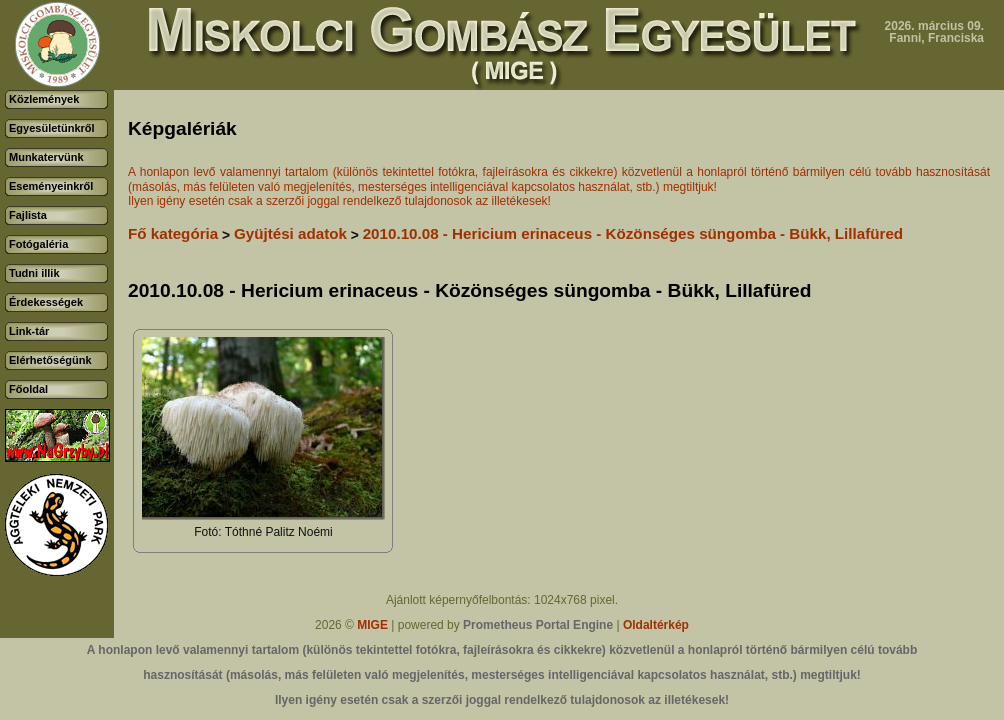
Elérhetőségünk (50, 360)
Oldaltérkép (656, 625)
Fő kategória (173, 233)
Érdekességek (46, 302)
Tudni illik (34, 273)
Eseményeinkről (51, 186)
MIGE (372, 625)
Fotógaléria (38, 244)
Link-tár (29, 331)
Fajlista (28, 215)
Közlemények (44, 99)
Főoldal (28, 389)
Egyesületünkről (52, 128)
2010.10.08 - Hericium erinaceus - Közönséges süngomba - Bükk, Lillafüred (633, 233)
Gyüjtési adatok (290, 233)
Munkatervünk (46, 157)
